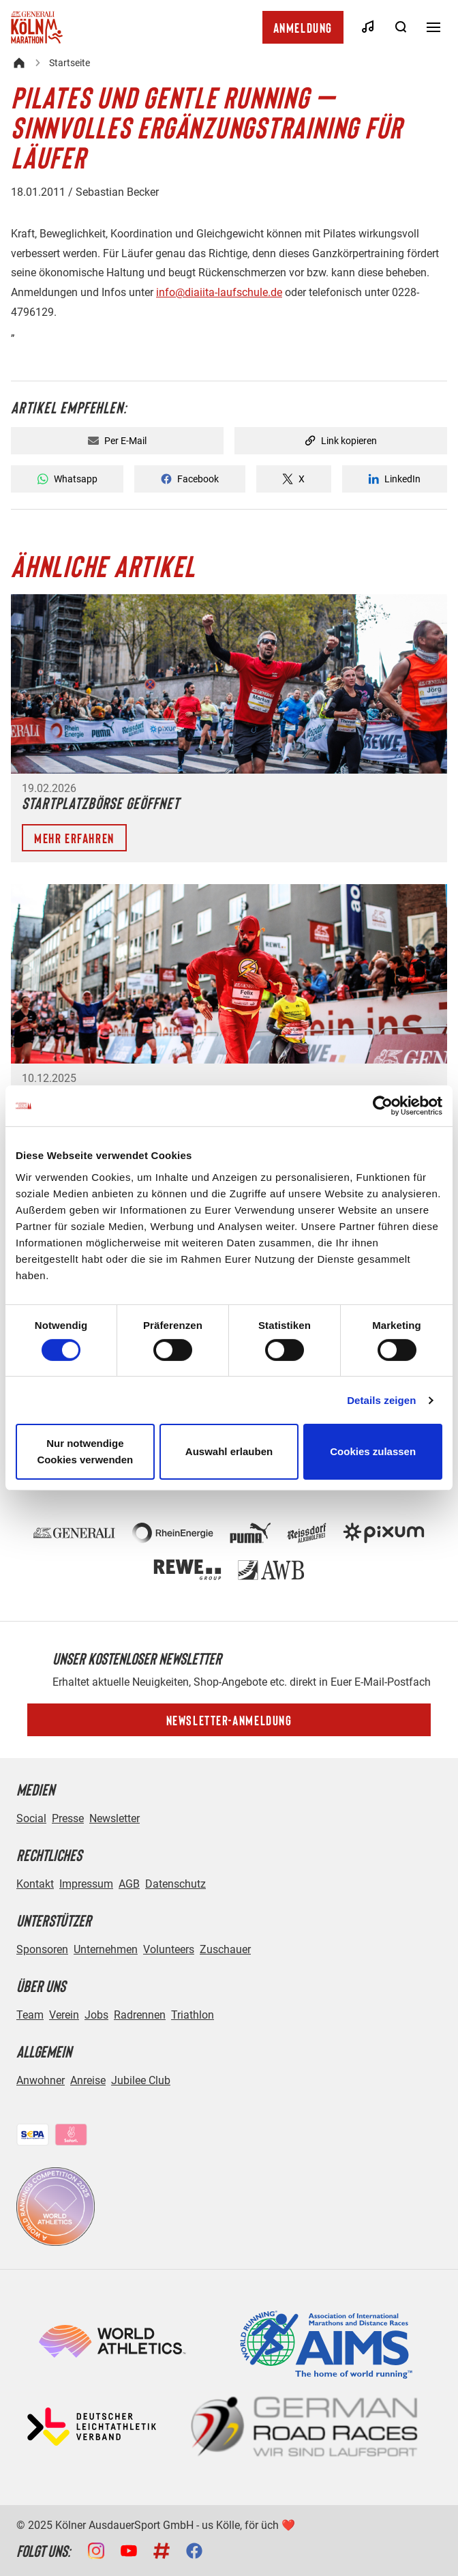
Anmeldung (303, 27)
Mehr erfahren (74, 838)
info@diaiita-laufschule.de (219, 292)
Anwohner (40, 2080)
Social (31, 1818)
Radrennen (140, 2014)
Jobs (96, 2014)
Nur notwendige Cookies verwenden (85, 1451)
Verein (64, 2014)
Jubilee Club (140, 2080)
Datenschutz (175, 1883)
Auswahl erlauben (229, 1451)
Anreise (88, 2080)
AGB (129, 1883)
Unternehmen (106, 1949)
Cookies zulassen (373, 1451)
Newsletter (114, 1818)
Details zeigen (381, 1400)
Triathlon (192, 2014)
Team (30, 2014)
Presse (68, 1818)
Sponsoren (42, 1949)
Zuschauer (225, 1949)
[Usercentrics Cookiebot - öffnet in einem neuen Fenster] (382, 1106)
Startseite (69, 62)
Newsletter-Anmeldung (229, 1720)
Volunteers (168, 1949)
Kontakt (35, 1883)
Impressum (86, 1883)
